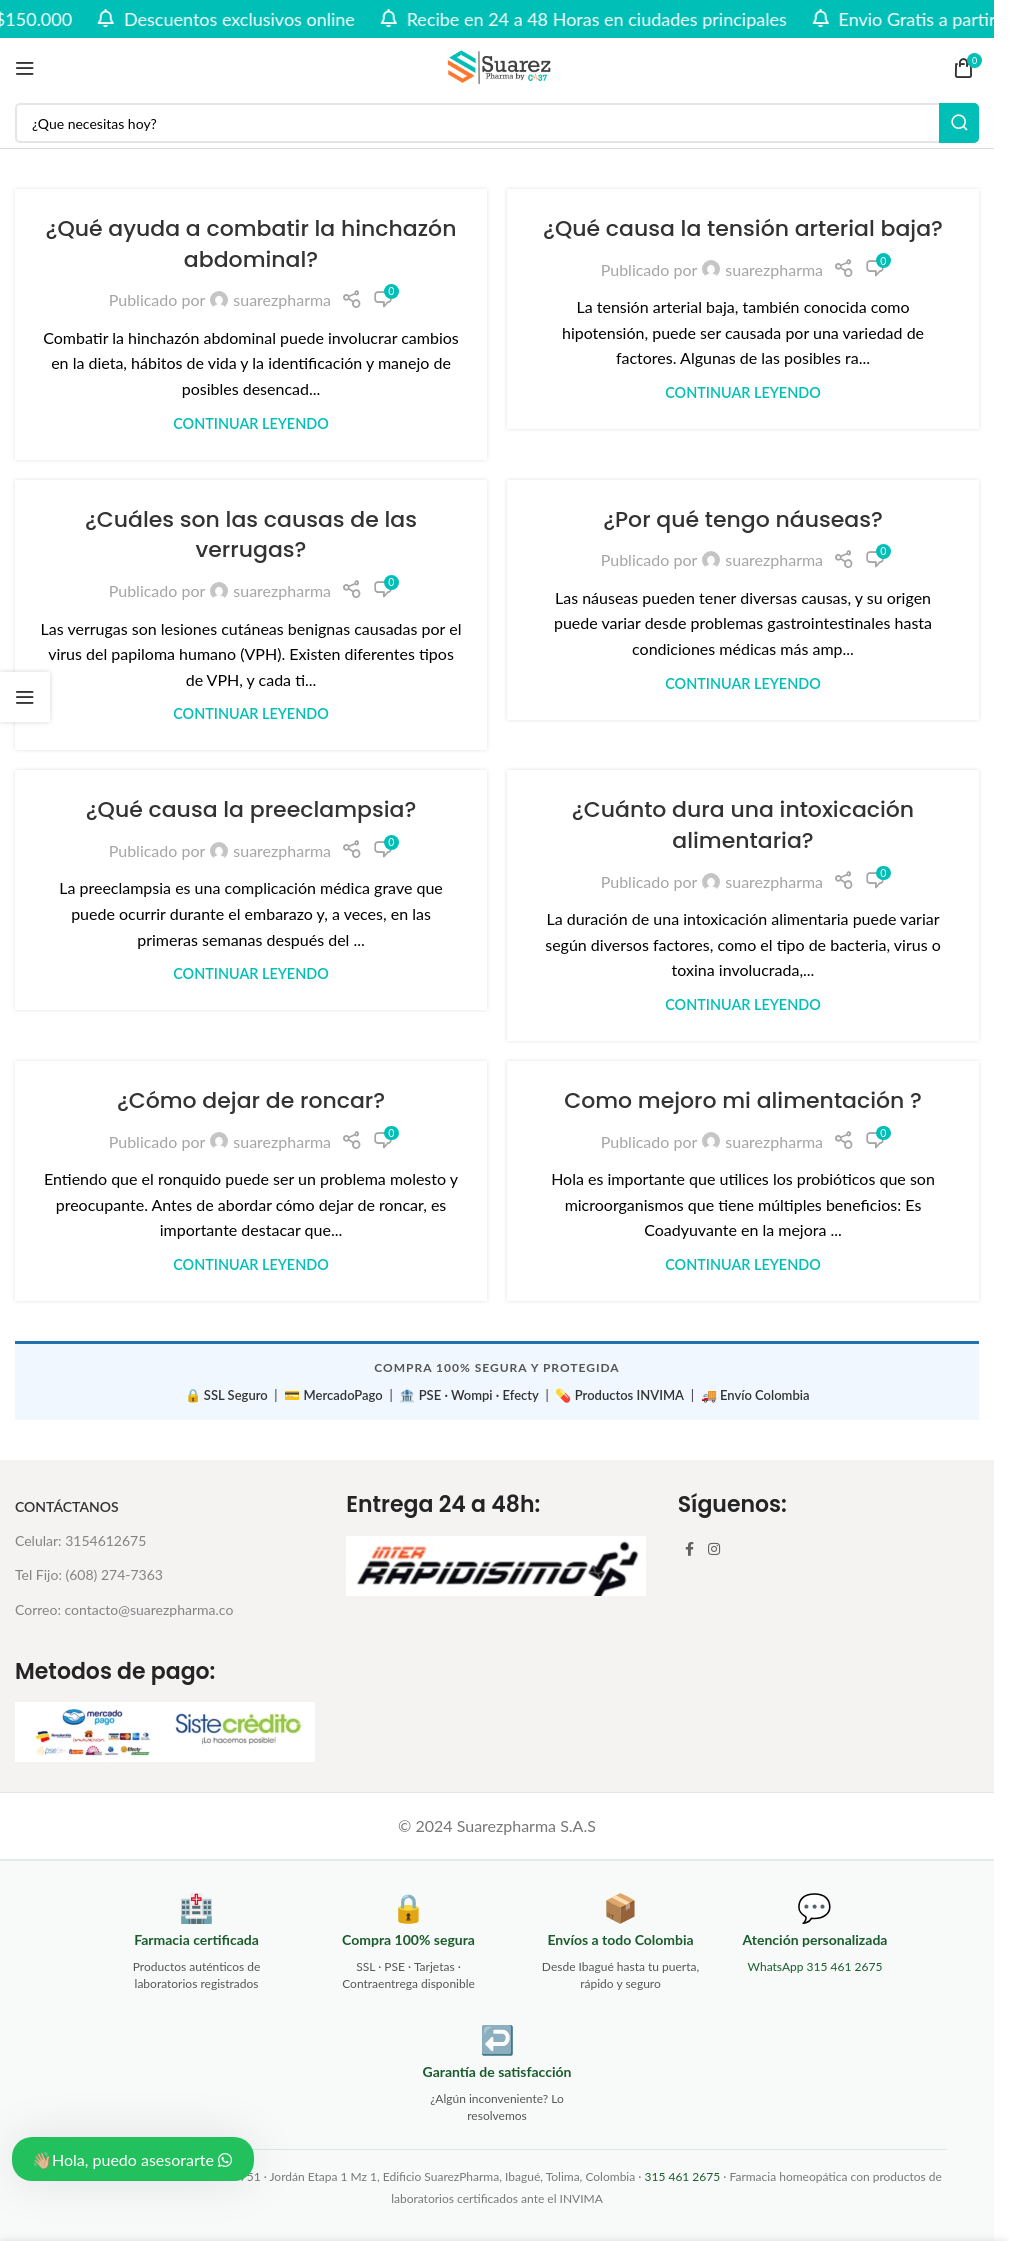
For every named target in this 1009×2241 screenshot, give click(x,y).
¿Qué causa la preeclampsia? (251, 809)
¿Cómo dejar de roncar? (251, 1100)
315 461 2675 (682, 2176)
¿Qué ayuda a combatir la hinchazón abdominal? (251, 244)
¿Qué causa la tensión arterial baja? (743, 228)
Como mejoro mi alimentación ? (743, 1100)
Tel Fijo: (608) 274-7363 (89, 1574)
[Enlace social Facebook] (690, 1549)
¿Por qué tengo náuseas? (743, 519)
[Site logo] (497, 65)
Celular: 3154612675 (80, 1540)
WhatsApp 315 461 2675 (815, 1966)
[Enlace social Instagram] (714, 1549)
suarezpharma (282, 299)
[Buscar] (497, 123)
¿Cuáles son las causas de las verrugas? (251, 535)
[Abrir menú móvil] (25, 68)
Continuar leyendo (250, 423)
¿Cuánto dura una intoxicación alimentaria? (743, 825)
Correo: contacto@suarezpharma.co (124, 1609)
